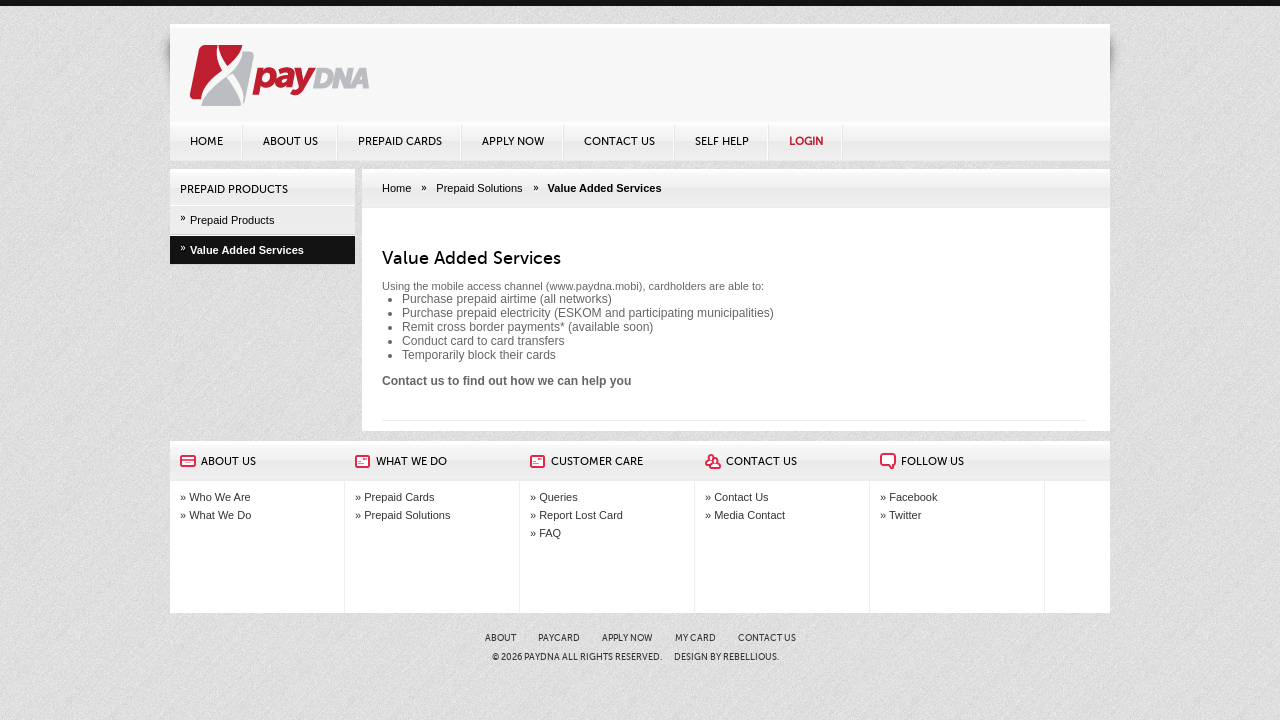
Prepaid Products (232, 220)
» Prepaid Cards (395, 497)
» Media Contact (745, 515)
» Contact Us (737, 497)
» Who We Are (215, 497)
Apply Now (513, 141)
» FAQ (545, 533)
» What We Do (215, 515)
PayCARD (559, 638)
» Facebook (908, 497)
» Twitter (900, 515)
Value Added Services (247, 250)
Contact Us (619, 141)
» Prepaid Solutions (402, 515)
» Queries (554, 497)
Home (206, 141)
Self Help (722, 141)
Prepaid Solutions (479, 188)
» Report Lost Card (576, 515)
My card (695, 638)
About (500, 638)
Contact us (413, 381)
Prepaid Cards (400, 141)
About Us (290, 141)
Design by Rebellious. (726, 657)
